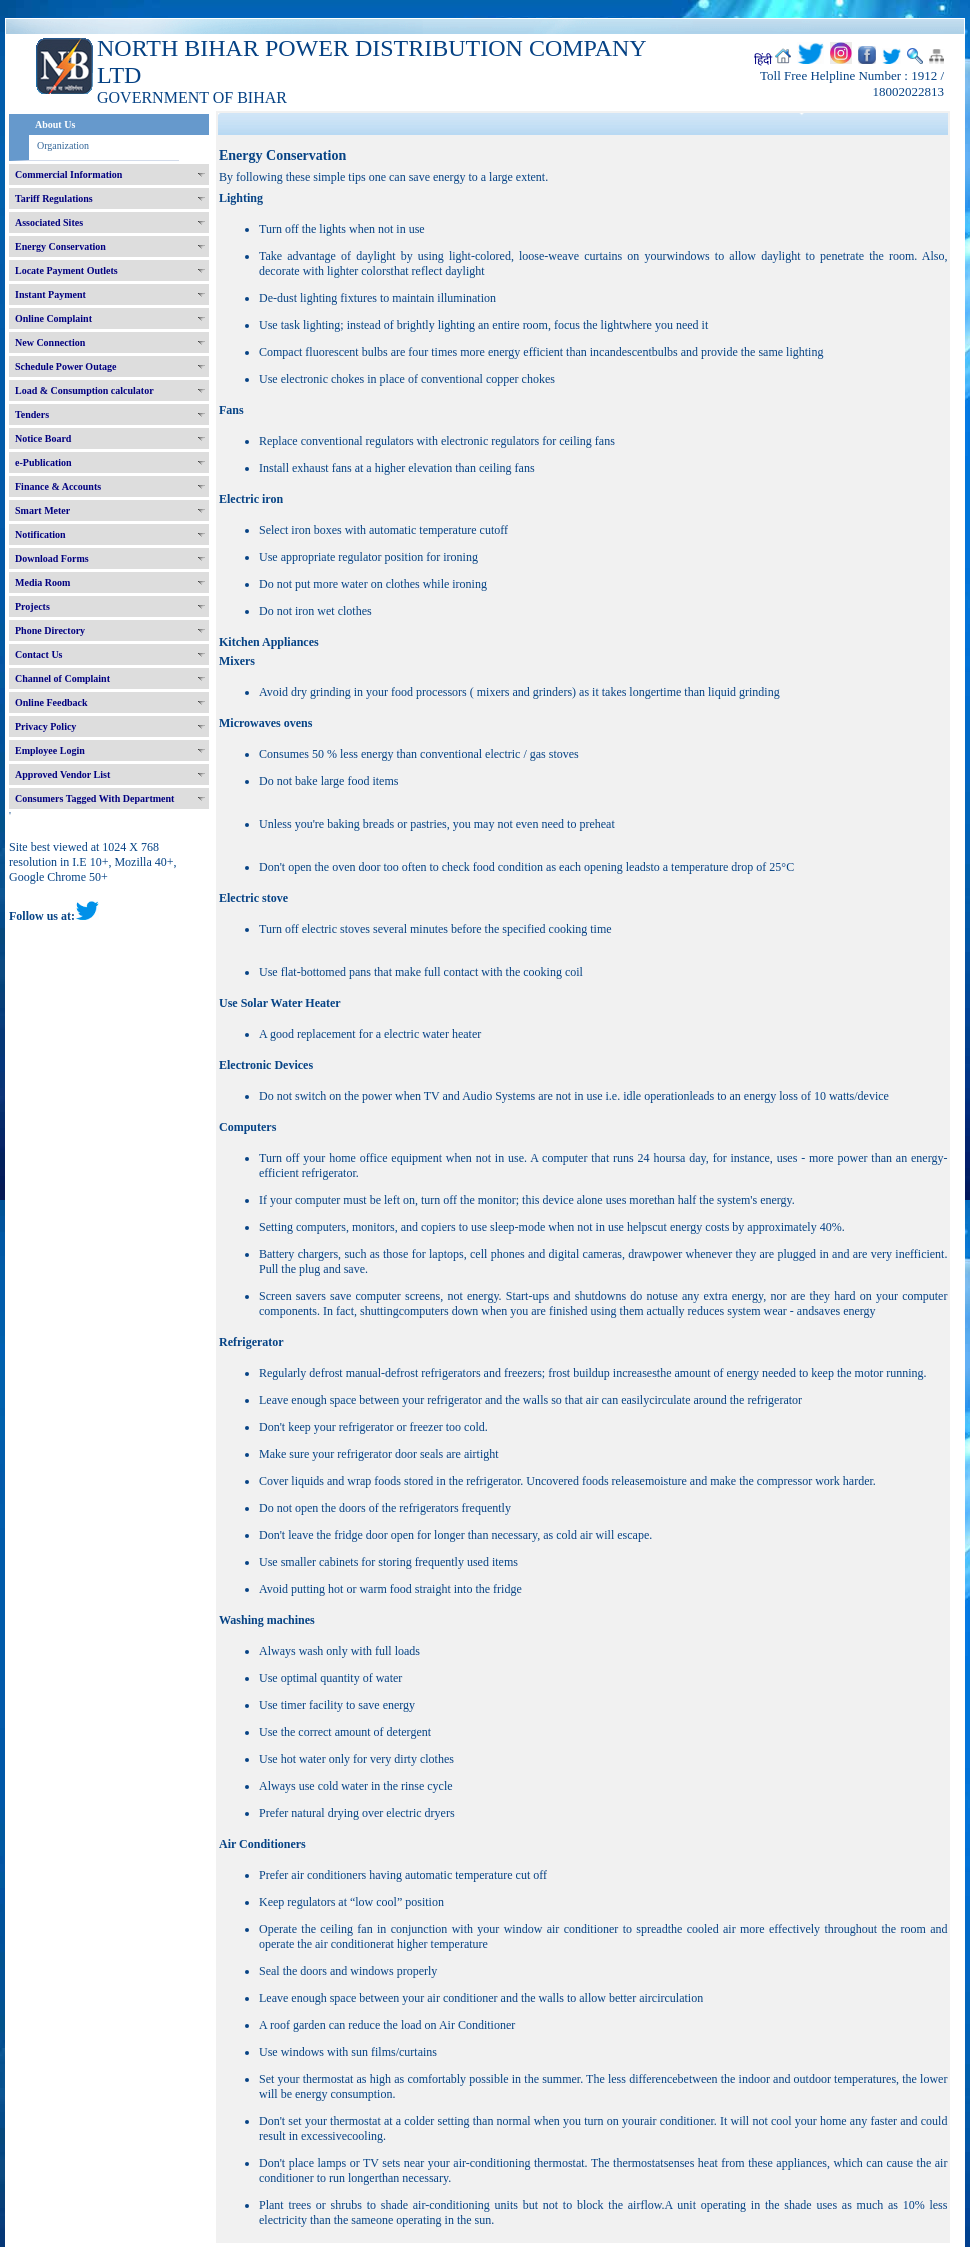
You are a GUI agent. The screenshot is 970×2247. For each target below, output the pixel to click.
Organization (63, 145)
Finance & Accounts (58, 486)
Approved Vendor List (62, 774)
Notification (40, 534)
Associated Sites (49, 222)
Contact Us (39, 654)
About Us (55, 124)
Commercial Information (68, 174)
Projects (32, 606)
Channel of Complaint (62, 678)
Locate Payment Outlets (66, 270)
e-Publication (43, 462)
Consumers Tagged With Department (94, 798)
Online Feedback (51, 702)
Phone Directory (50, 630)
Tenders (32, 414)
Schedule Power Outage (65, 366)
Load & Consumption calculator (84, 390)
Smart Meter (42, 510)
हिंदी (763, 60)
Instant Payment (50, 294)
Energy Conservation (60, 246)
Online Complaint (53, 318)
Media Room (42, 582)
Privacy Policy (45, 726)
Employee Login (50, 750)
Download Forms (52, 558)
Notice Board (43, 438)
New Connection (50, 342)
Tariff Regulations (54, 198)
